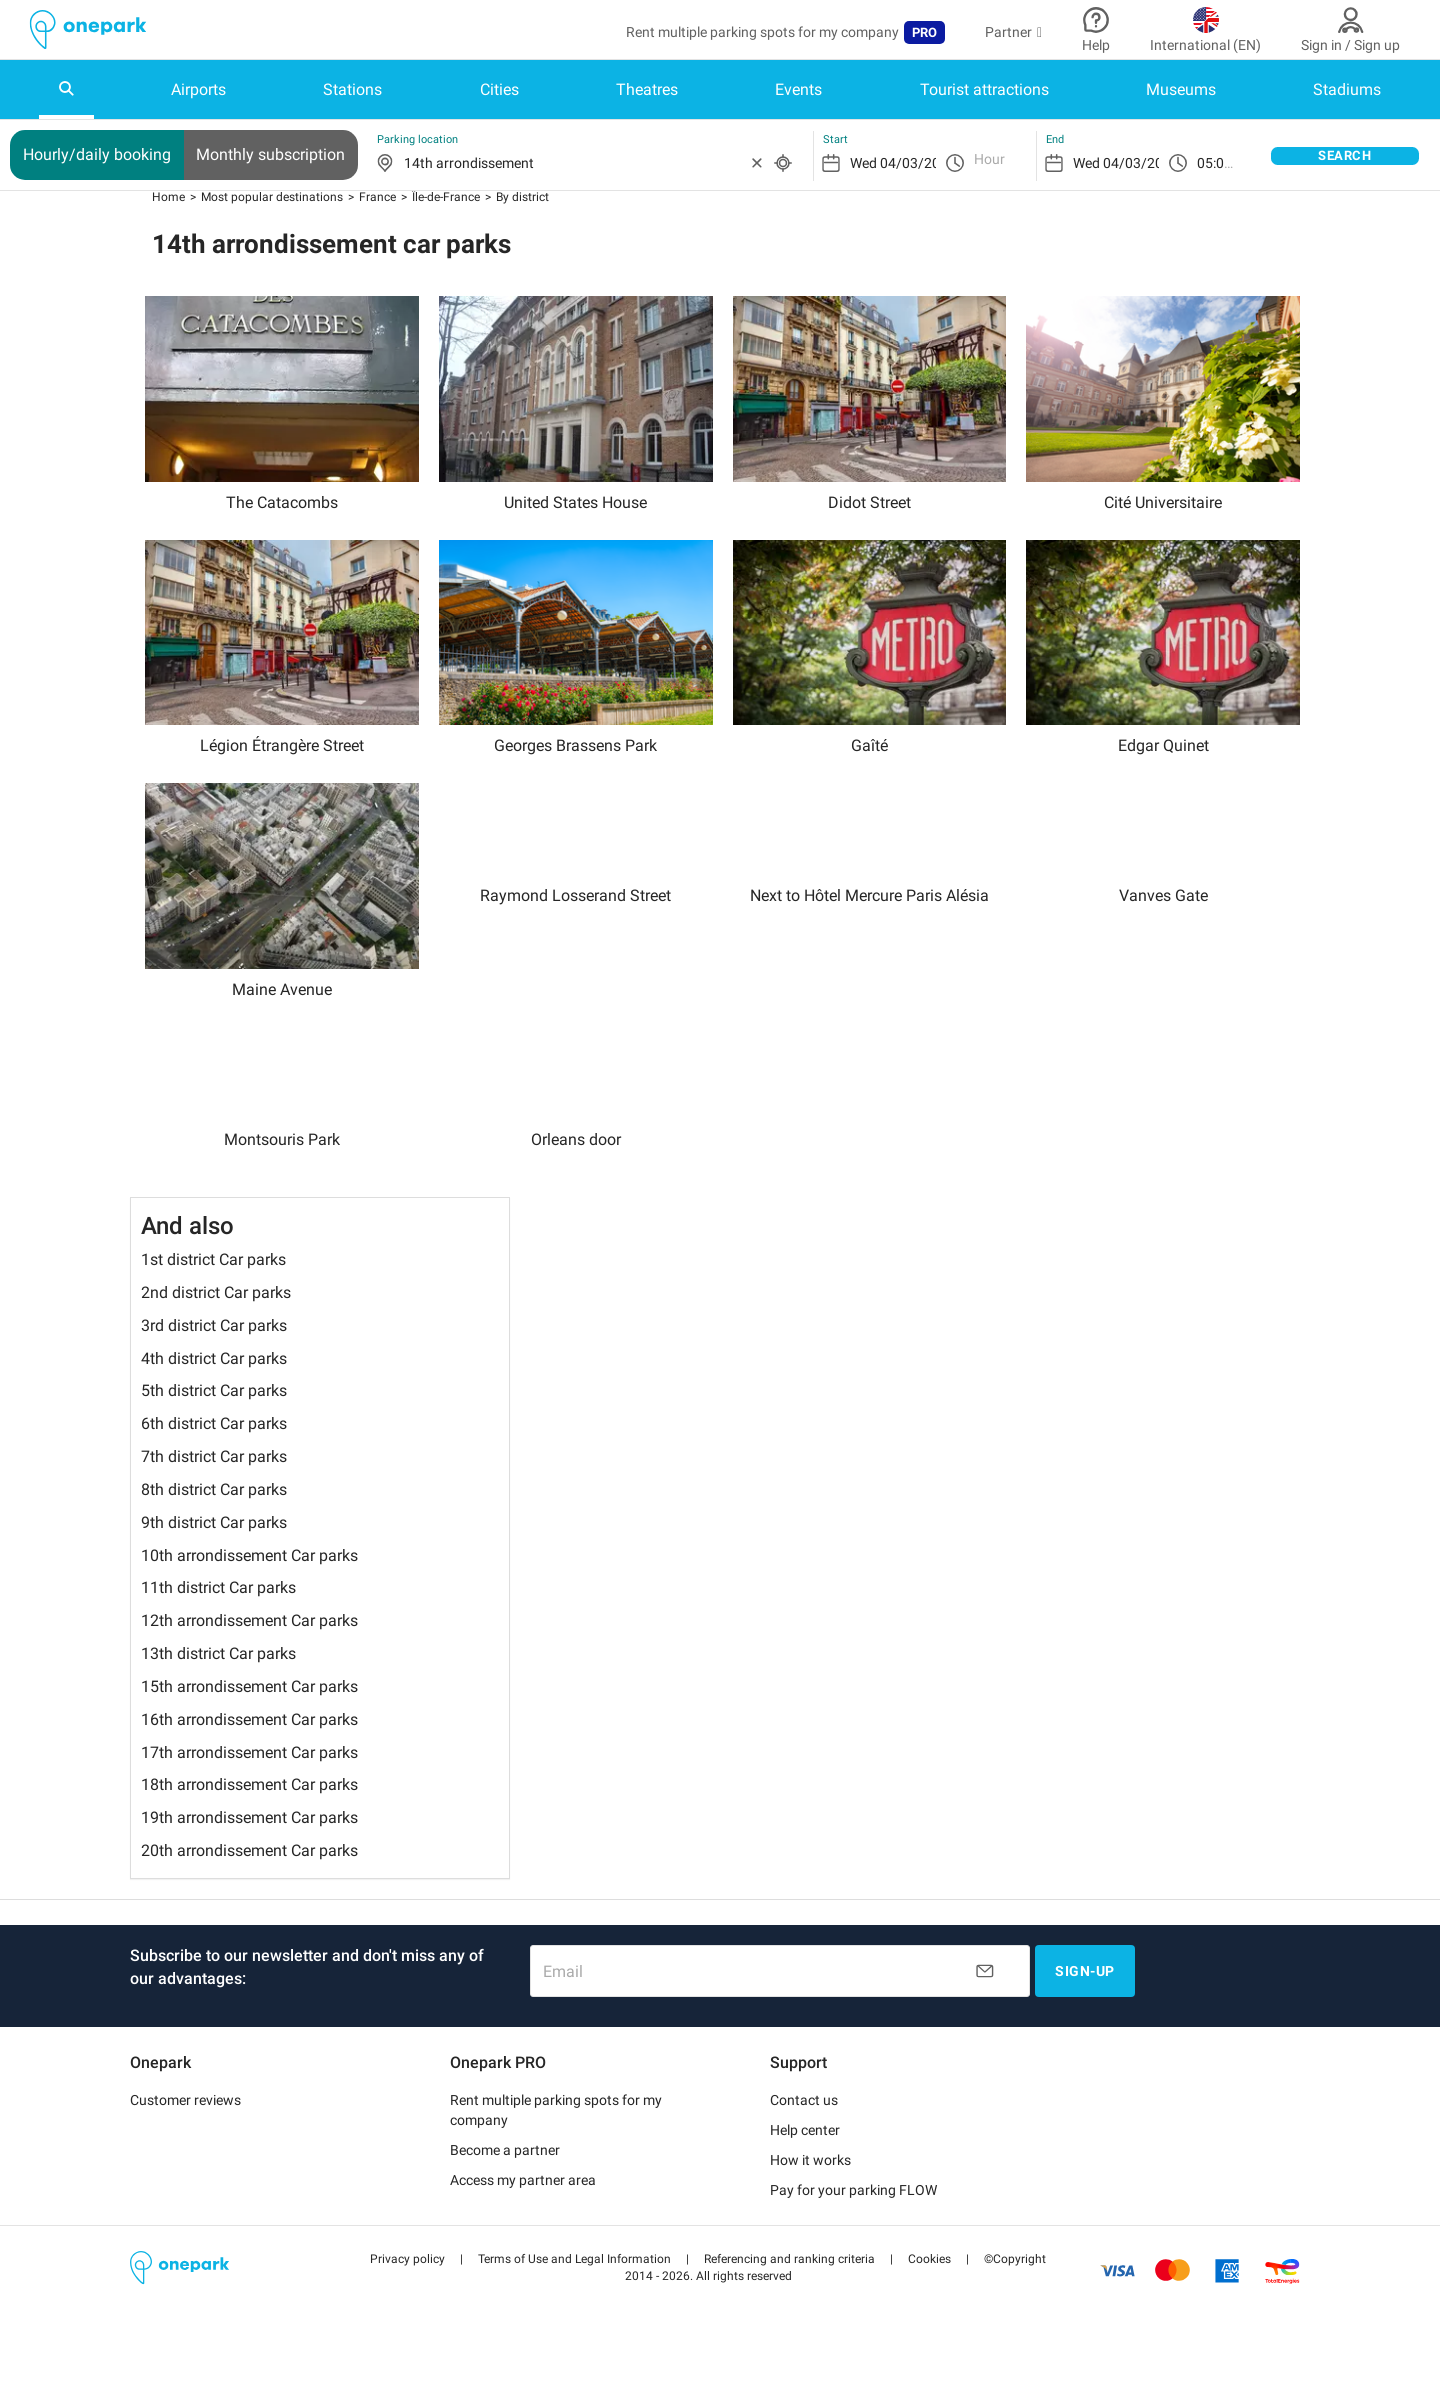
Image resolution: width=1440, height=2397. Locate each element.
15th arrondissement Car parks (249, 1717)
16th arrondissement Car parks (249, 1750)
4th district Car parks (214, 1388)
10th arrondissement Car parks (249, 1585)
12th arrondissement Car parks (249, 1651)
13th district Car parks (218, 1684)
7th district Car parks (214, 1487)
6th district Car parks (214, 1454)
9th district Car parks (214, 1553)
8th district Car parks (214, 1520)
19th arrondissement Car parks (249, 1848)
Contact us (804, 2131)
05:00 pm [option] (1226, 163)
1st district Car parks (213, 1290)
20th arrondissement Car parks (249, 1881)
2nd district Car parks (216, 1323)
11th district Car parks (218, 1618)
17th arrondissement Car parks (249, 1783)
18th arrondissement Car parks (249, 1815)
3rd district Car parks (214, 1356)
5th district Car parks (214, 1421)
